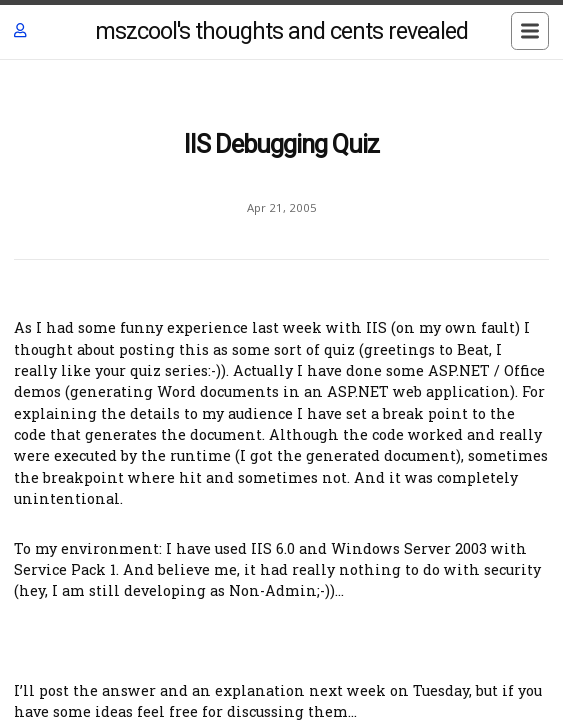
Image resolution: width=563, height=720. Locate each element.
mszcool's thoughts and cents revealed (281, 31)
